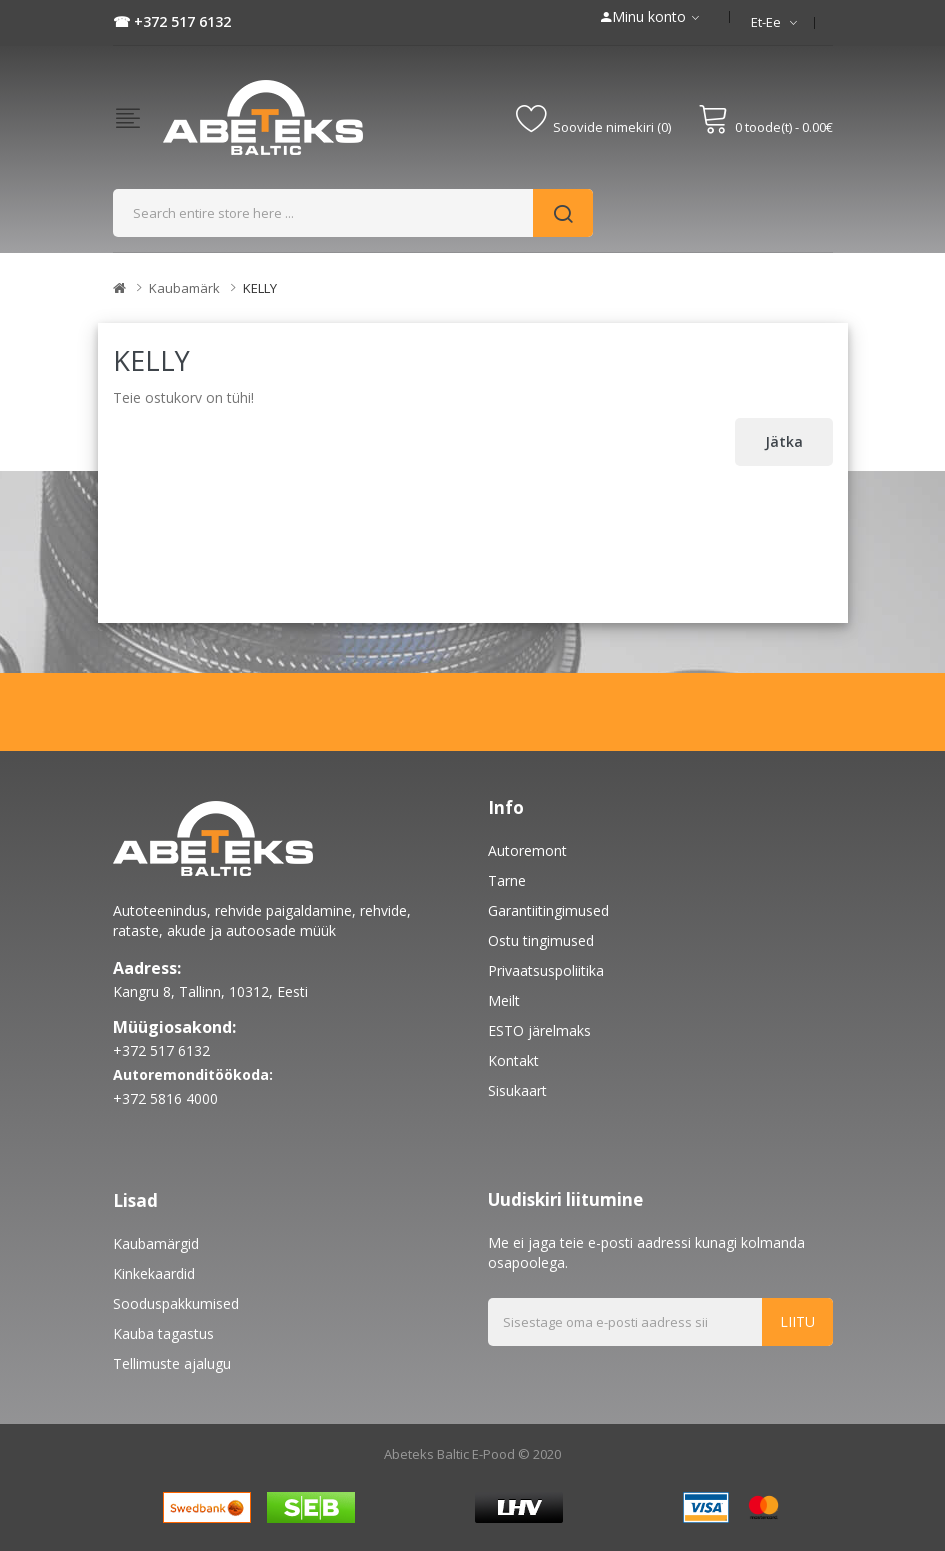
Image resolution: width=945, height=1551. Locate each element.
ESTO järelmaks (539, 1030)
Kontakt (513, 1060)
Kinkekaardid (154, 1273)
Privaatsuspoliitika (546, 970)
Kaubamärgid (156, 1243)
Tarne (507, 880)
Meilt (504, 1000)
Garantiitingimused (548, 910)
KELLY (260, 288)
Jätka (784, 441)
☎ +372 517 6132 (172, 21)
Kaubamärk (184, 288)
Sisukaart (517, 1090)
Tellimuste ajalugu (172, 1363)
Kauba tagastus (163, 1333)
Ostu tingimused (541, 940)
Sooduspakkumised (176, 1303)
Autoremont (527, 850)
